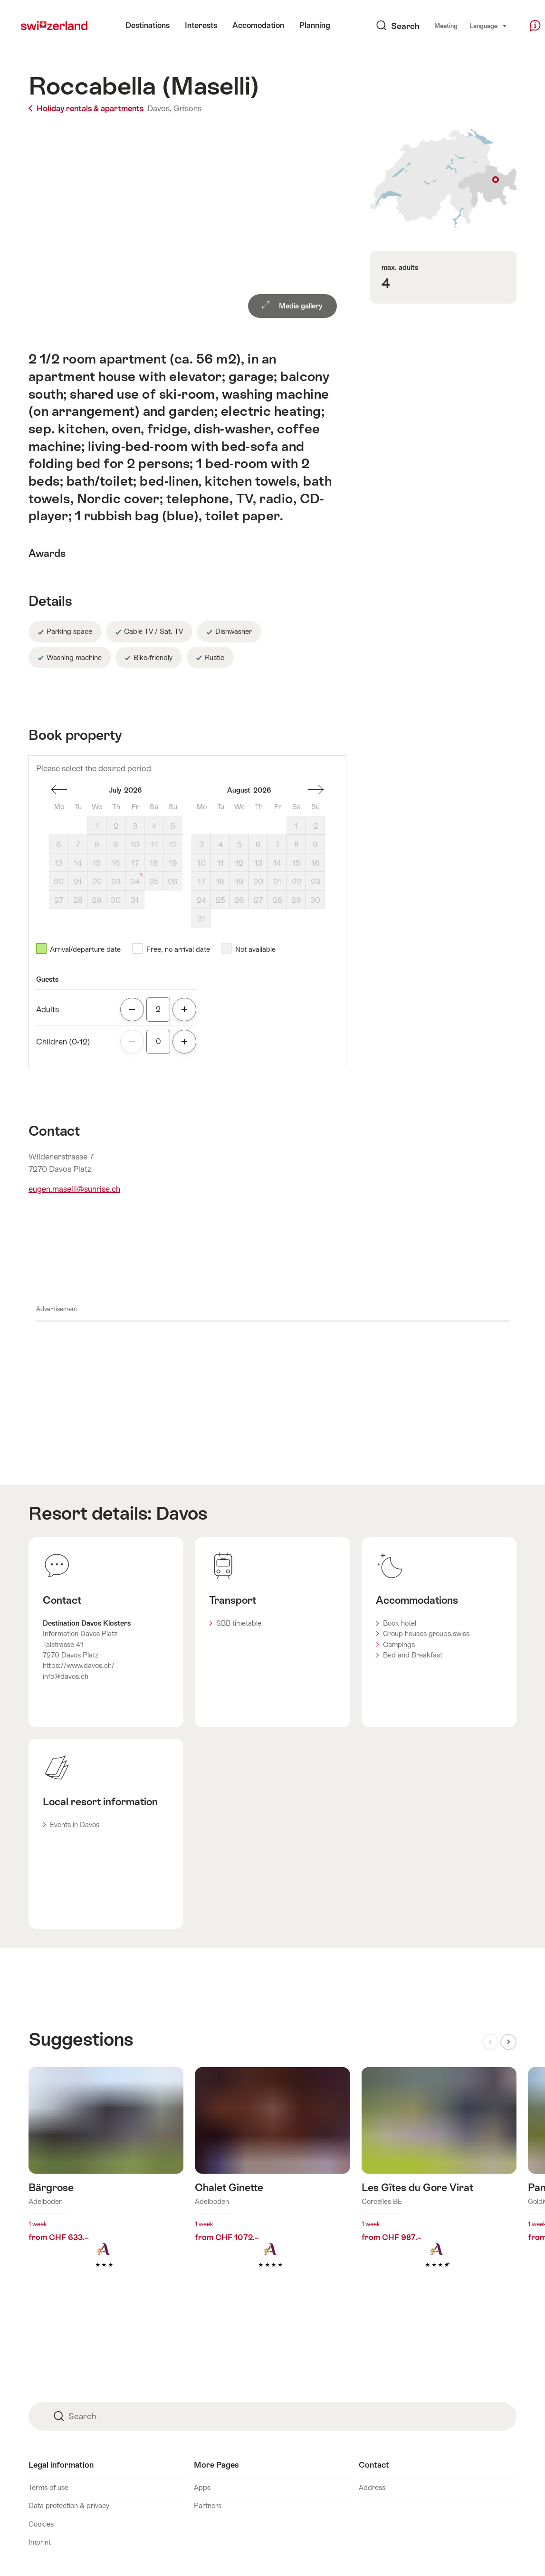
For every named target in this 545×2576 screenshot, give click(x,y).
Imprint (40, 2542)
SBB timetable (238, 1623)
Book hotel (399, 1623)
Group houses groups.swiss (426, 1633)
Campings (399, 1644)
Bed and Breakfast (412, 1655)
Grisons (187, 108)
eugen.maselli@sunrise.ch (74, 1189)
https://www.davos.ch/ (79, 1665)
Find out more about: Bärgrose (106, 2182)
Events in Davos (74, 1824)
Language (469, 25)
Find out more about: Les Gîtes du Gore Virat (439, 2182)
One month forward (315, 790)
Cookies (41, 2524)
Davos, (159, 108)
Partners (207, 2505)
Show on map (443, 179)
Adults (47, 1009)
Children (63, 1041)
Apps (202, 2487)
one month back (58, 790)
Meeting (426, 25)
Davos (181, 1513)
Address (372, 2487)
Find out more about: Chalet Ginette (272, 2182)
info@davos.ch (65, 1676)
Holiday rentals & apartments (87, 108)
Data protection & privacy (69, 2505)
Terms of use (48, 2487)
